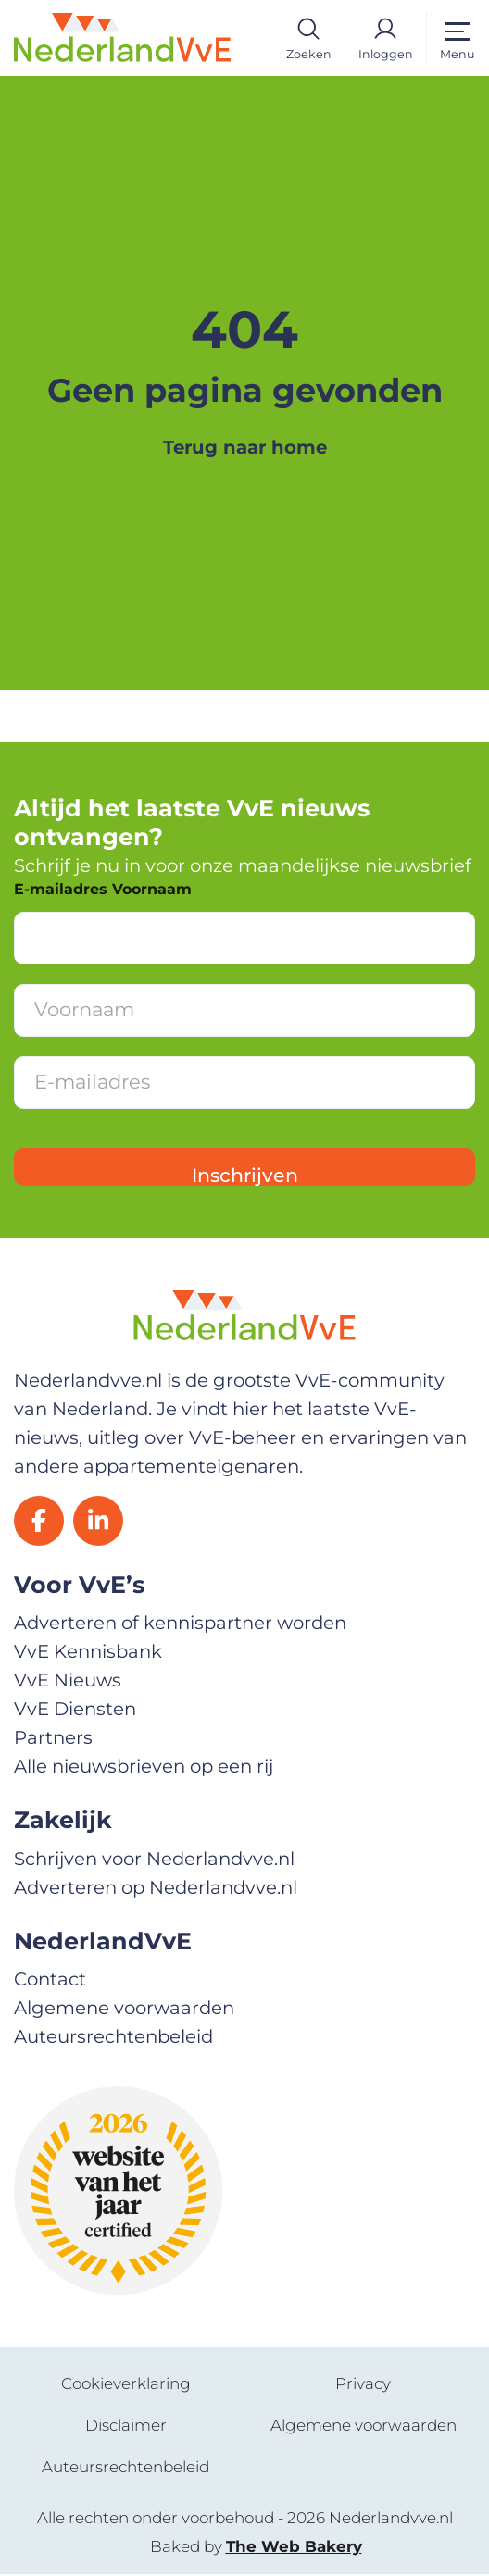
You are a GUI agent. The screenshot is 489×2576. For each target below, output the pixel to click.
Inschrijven (244, 1175)
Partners (53, 1739)
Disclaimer (126, 2427)
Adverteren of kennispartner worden (180, 1625)
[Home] (122, 36)
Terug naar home (245, 447)
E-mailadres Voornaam (103, 889)
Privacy (363, 2385)
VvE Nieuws (67, 1683)
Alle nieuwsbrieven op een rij (143, 1768)
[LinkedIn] (101, 1522)
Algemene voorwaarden (124, 2010)
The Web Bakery (294, 2548)
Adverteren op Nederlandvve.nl (155, 1889)
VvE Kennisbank (88, 1654)
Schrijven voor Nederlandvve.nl (154, 1860)
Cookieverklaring (126, 2385)
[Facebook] (40, 1522)
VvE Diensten (75, 1711)
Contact (50, 1982)
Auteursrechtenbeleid (113, 2038)
